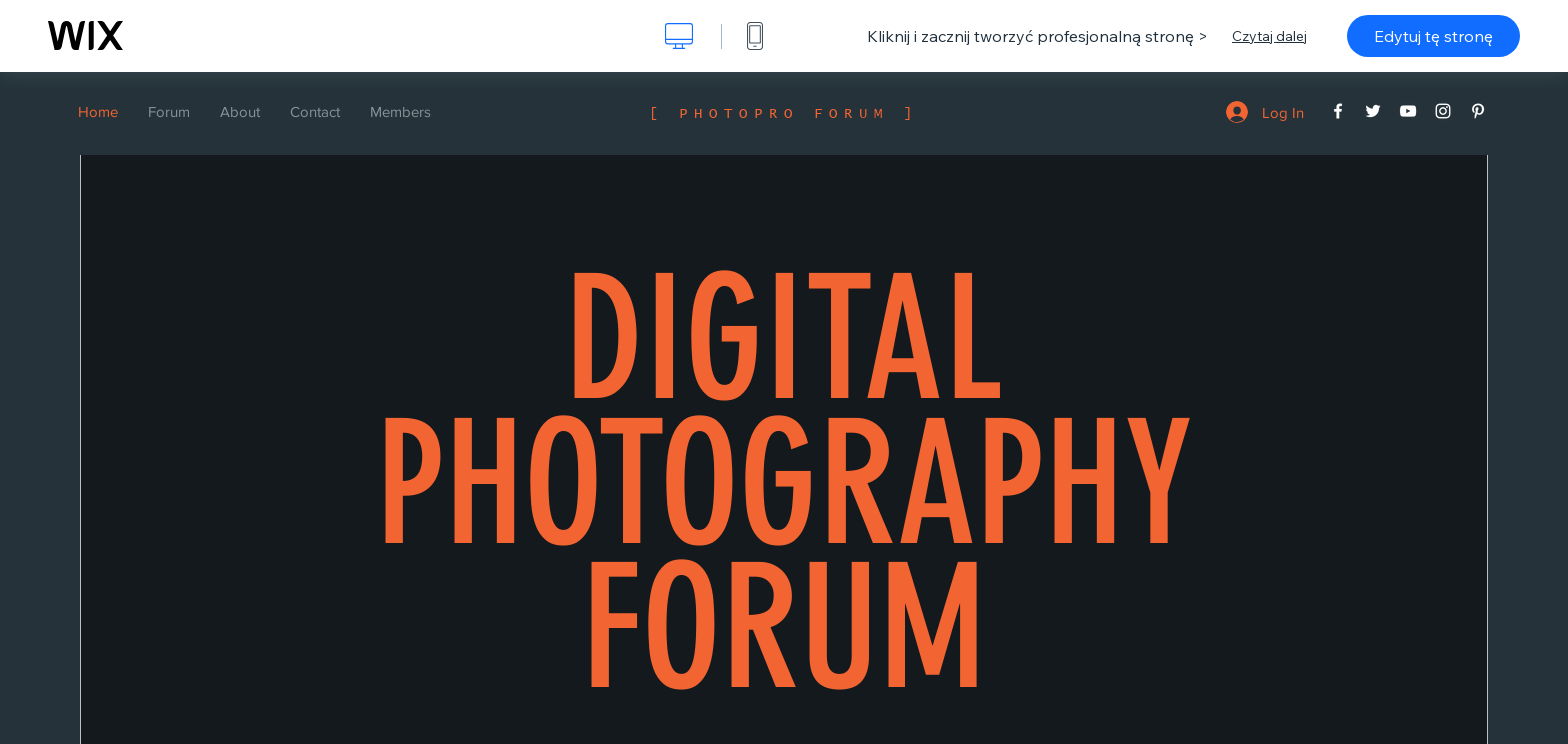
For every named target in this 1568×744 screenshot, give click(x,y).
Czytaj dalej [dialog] (1269, 36)
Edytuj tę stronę (1433, 36)
